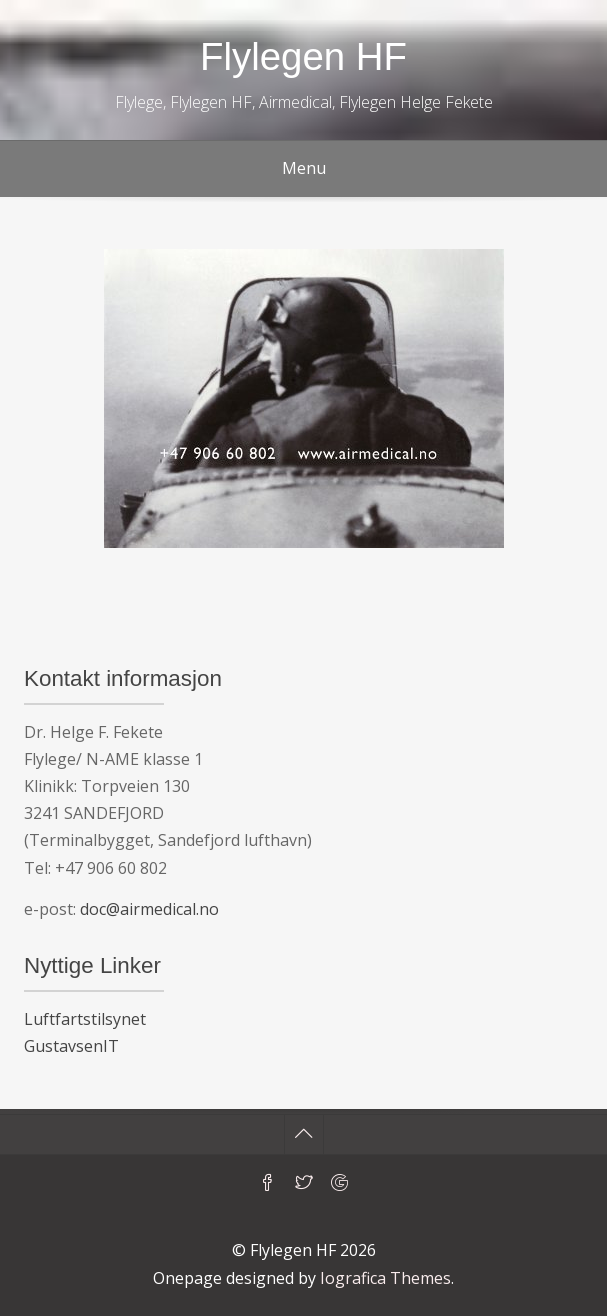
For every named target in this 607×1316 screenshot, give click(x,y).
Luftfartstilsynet (85, 1019)
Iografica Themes (385, 1278)
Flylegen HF (303, 56)
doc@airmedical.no (149, 909)
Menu (304, 168)
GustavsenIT (71, 1046)
